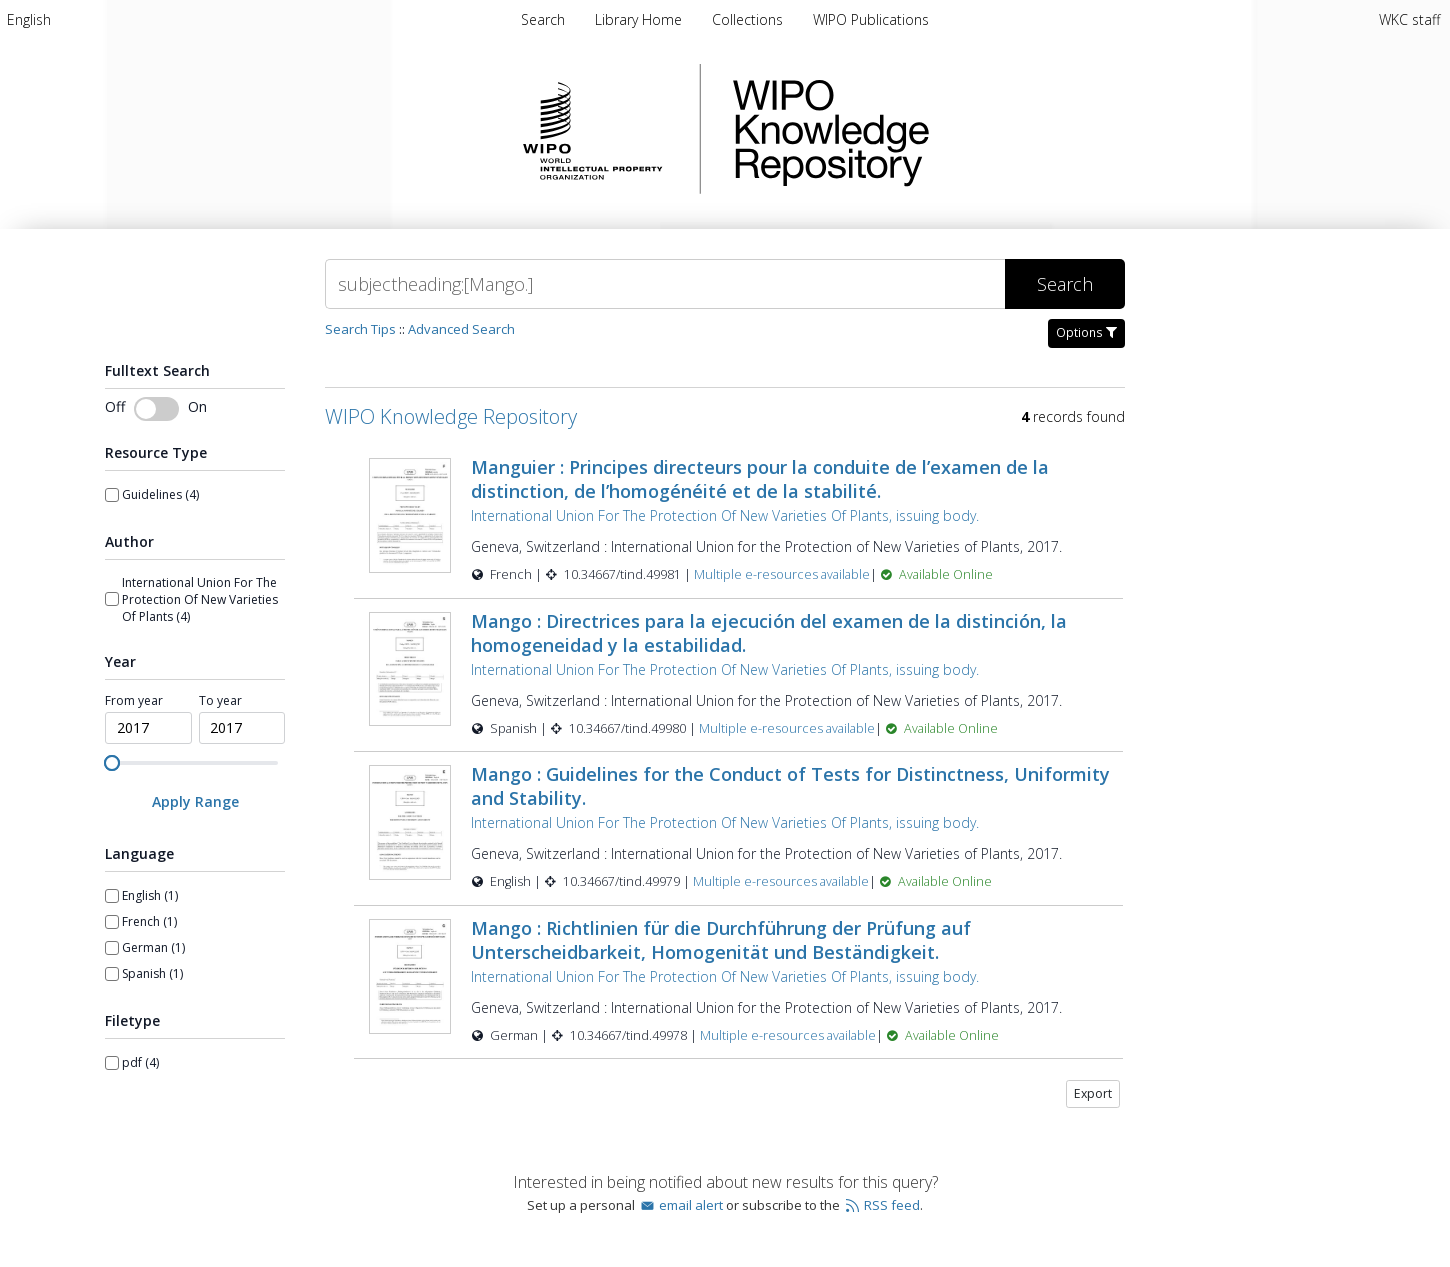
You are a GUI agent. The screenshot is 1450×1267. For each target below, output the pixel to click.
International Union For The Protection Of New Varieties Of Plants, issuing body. (725, 515)
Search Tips (360, 329)
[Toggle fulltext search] (156, 409)
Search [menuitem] (543, 19)
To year (220, 701)
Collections (749, 19)
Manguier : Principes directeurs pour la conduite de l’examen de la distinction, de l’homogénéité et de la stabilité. (760, 479)
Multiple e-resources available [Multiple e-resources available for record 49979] (781, 881)
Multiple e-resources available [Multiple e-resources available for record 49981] (782, 574)
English (29, 19)
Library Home (640, 19)
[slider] (112, 763)
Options (1086, 332)
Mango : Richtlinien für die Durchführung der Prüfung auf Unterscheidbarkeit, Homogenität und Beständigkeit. (721, 940)
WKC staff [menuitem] (1409, 19)
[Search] (665, 284)
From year (134, 701)
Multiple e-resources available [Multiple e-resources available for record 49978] (788, 1035)
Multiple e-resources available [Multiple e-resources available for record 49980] (787, 728)
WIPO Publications (871, 19)
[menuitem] (29, 19)
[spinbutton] (148, 728)
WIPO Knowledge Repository (913, 129)
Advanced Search (461, 329)
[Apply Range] (195, 801)
